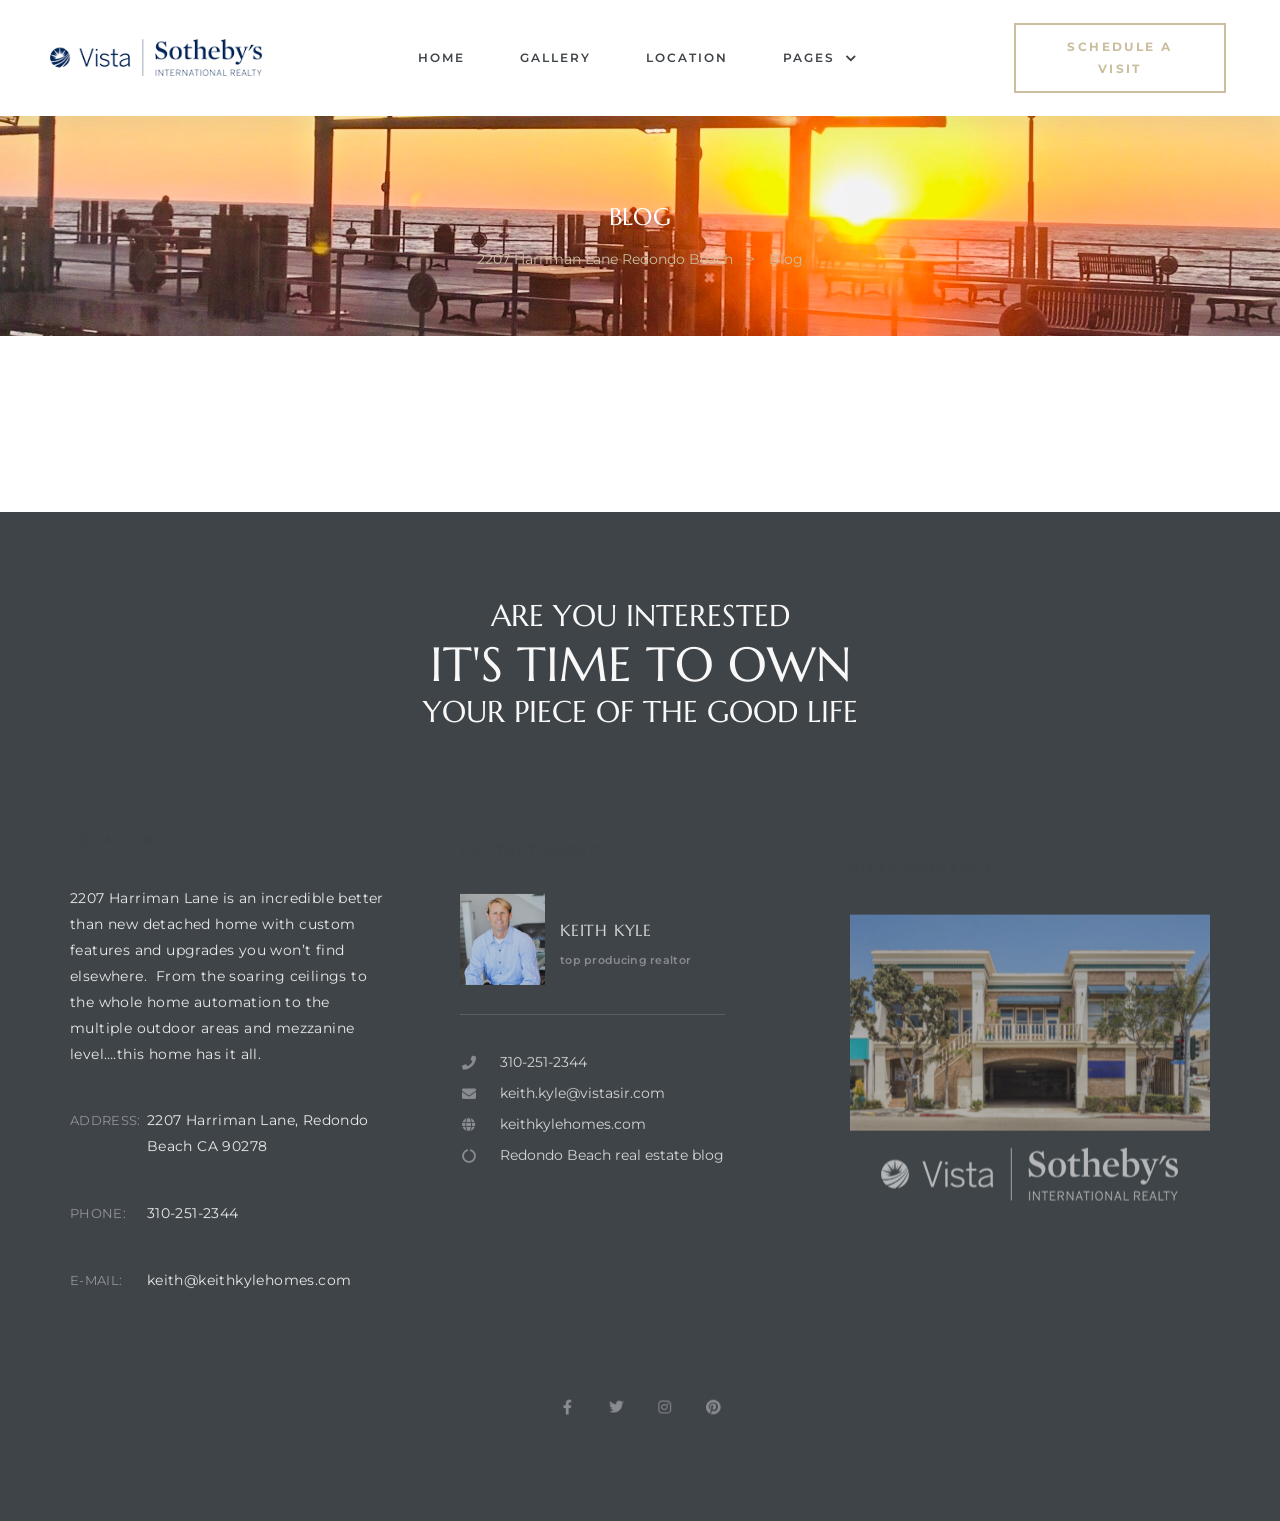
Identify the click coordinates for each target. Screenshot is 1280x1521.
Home (441, 57)
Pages (820, 58)
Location (687, 57)
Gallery (555, 57)
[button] (1120, 58)
